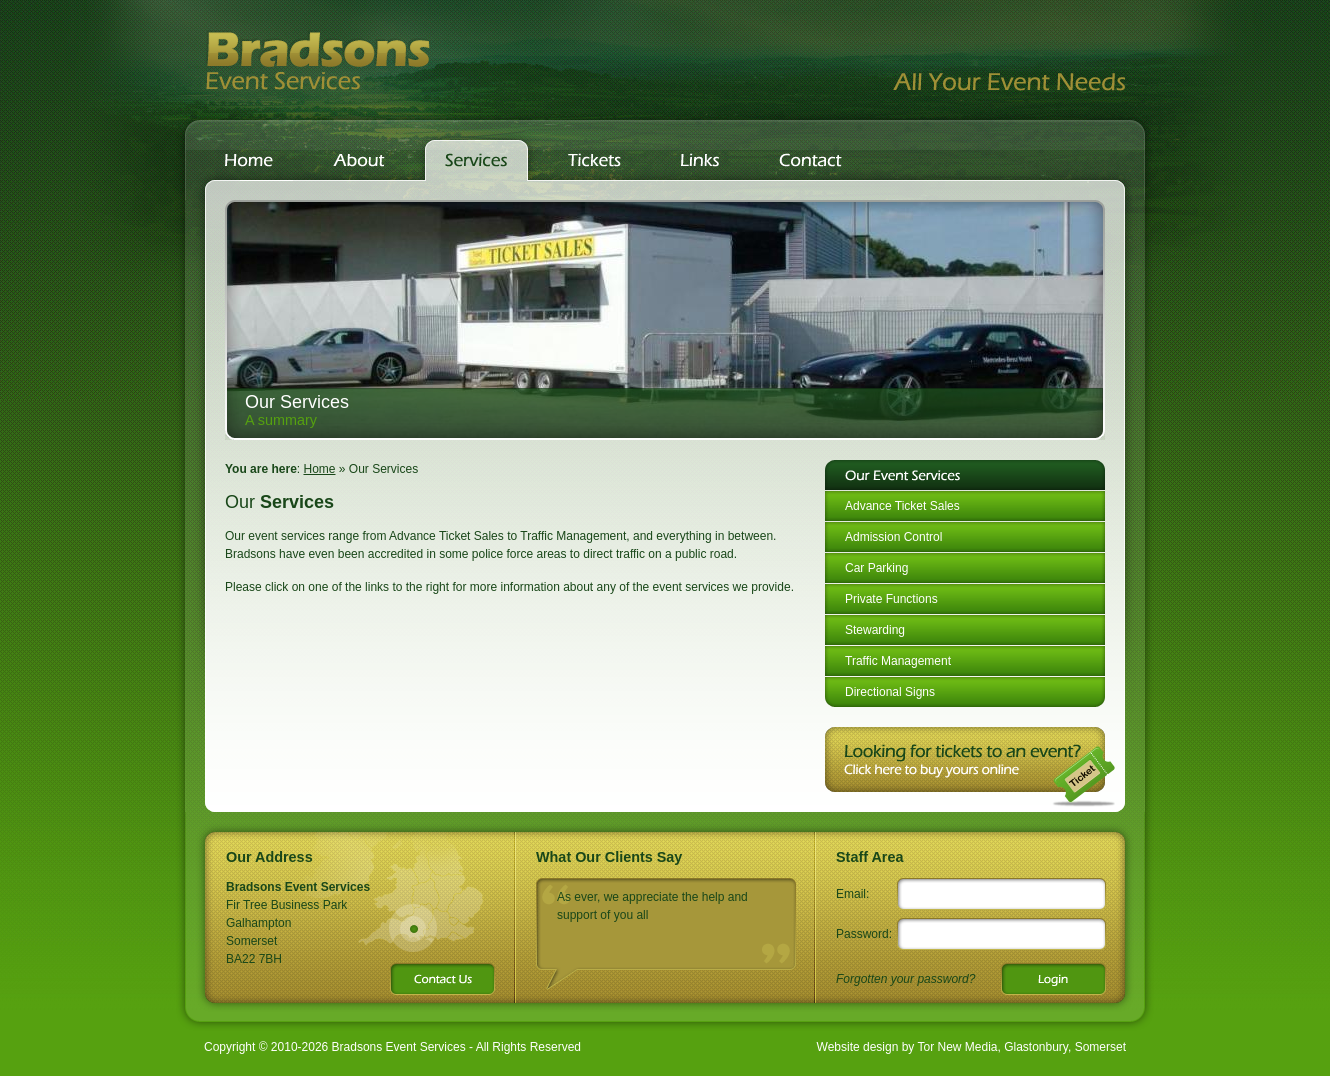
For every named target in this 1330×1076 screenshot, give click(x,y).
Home (249, 160)
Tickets (594, 160)
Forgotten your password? (905, 979)
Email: (852, 894)
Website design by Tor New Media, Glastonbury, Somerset (971, 1047)
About (359, 160)
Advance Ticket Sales (902, 506)
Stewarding (875, 630)
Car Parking (876, 568)
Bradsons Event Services (317, 60)
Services (476, 160)
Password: (864, 934)
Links (700, 160)
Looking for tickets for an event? (970, 767)
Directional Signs (890, 692)
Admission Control (893, 537)
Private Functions (891, 599)
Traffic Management (898, 661)
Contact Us (815, 160)
